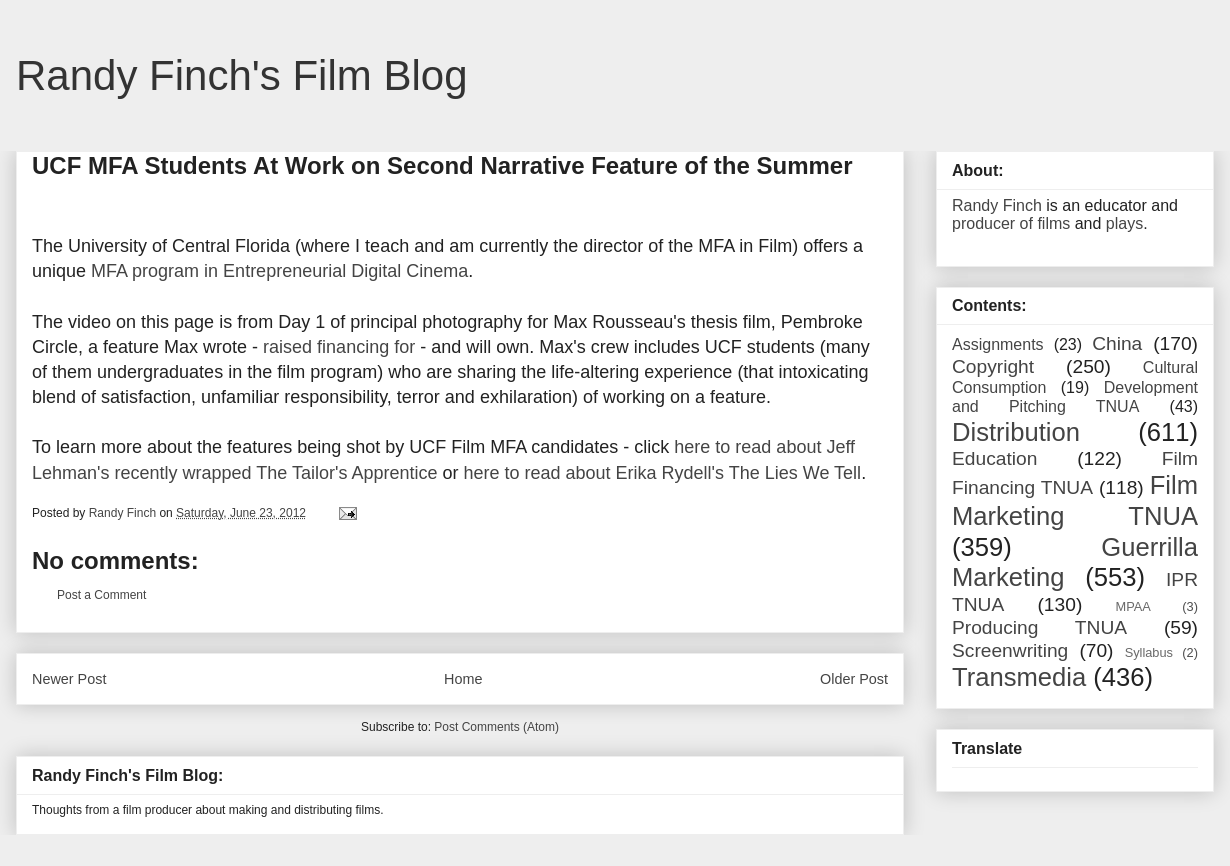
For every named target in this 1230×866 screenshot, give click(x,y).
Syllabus (1149, 652)
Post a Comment (101, 595)
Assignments (998, 344)
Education (994, 458)
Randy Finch (997, 205)
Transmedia (1019, 677)
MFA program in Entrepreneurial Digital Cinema (279, 271)
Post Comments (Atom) (496, 727)
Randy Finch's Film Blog (242, 75)
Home (463, 679)
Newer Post (69, 679)
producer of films (1011, 223)
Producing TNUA (1039, 627)
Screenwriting (1010, 650)
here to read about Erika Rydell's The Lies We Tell (662, 473)
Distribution (1016, 432)
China (1117, 343)
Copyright (993, 366)
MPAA (1133, 606)
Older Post (854, 679)
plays (1124, 223)
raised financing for (339, 347)
